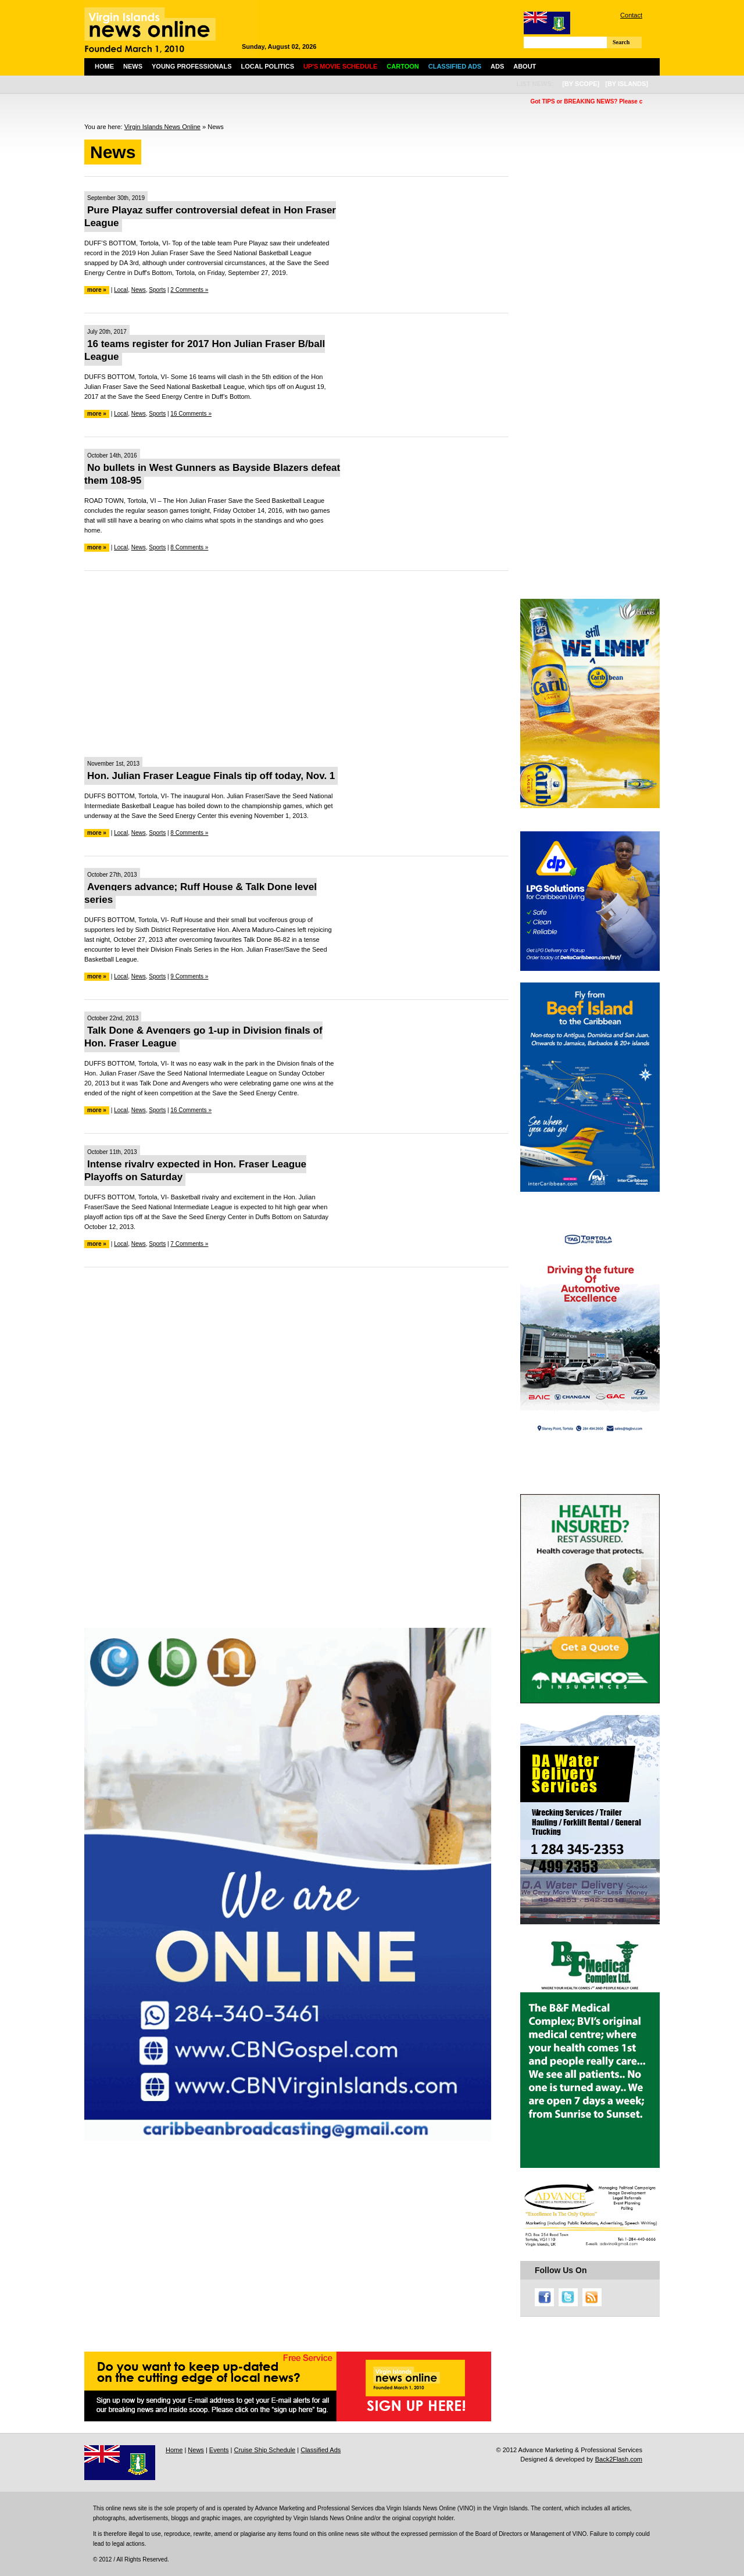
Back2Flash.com (618, 2459)
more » (96, 290)
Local (121, 290)
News (132, 66)
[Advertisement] (296, 664)
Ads (497, 66)
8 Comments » (189, 547)
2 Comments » (189, 290)
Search (621, 42)
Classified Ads (321, 2449)
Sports (157, 290)
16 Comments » (191, 413)
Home (104, 66)
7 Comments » (189, 1244)
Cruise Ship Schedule (264, 2449)
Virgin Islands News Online (162, 126)
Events (219, 2449)
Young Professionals (192, 66)
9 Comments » (189, 976)
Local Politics (267, 66)
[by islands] (626, 83)
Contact (631, 15)
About (524, 66)
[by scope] (580, 83)
